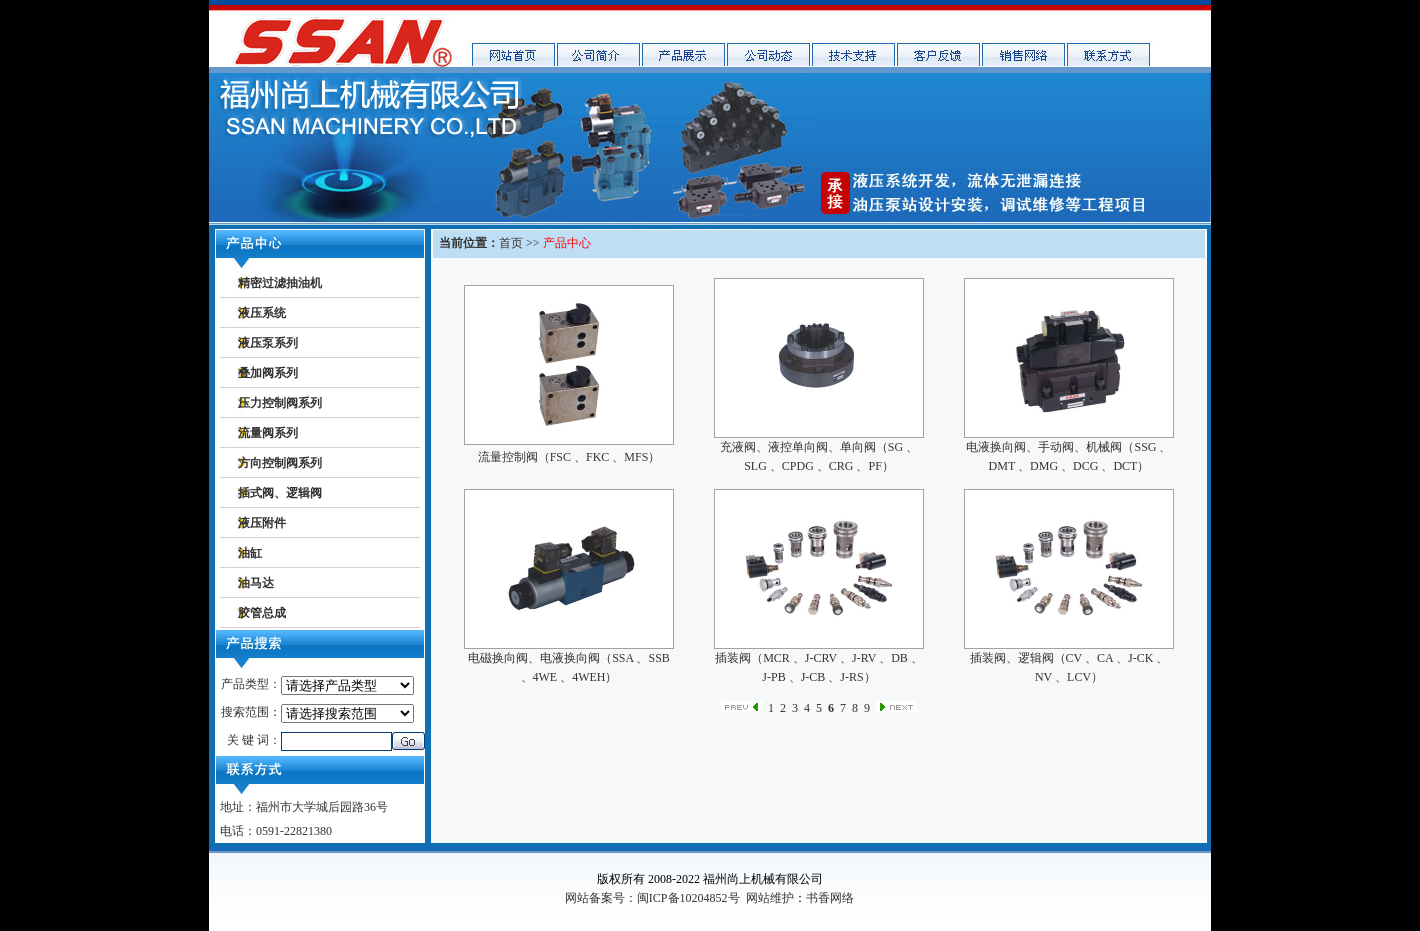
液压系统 (262, 313)
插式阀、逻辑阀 (280, 493)
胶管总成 (262, 613)
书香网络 (830, 898)
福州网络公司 (893, 898)
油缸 (250, 553)
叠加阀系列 (268, 373)
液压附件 (262, 523)
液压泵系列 (268, 343)
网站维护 (770, 898)
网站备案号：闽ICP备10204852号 (652, 898)
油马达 (256, 583)
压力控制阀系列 (280, 403)
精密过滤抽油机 (280, 283)
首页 (511, 243)
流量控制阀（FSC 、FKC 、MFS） (569, 457)
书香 (503, 898)
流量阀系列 (268, 433)
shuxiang (539, 898)
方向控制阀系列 (280, 463)
